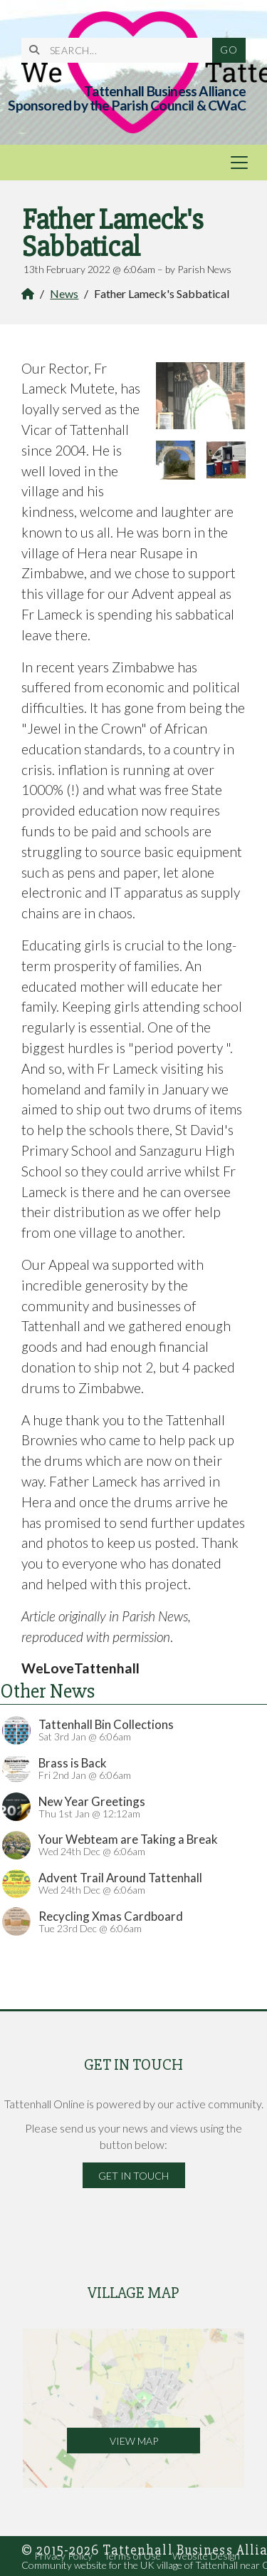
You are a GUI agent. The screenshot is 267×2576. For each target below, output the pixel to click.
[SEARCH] (122, 50)
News (64, 293)
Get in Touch (133, 2176)
